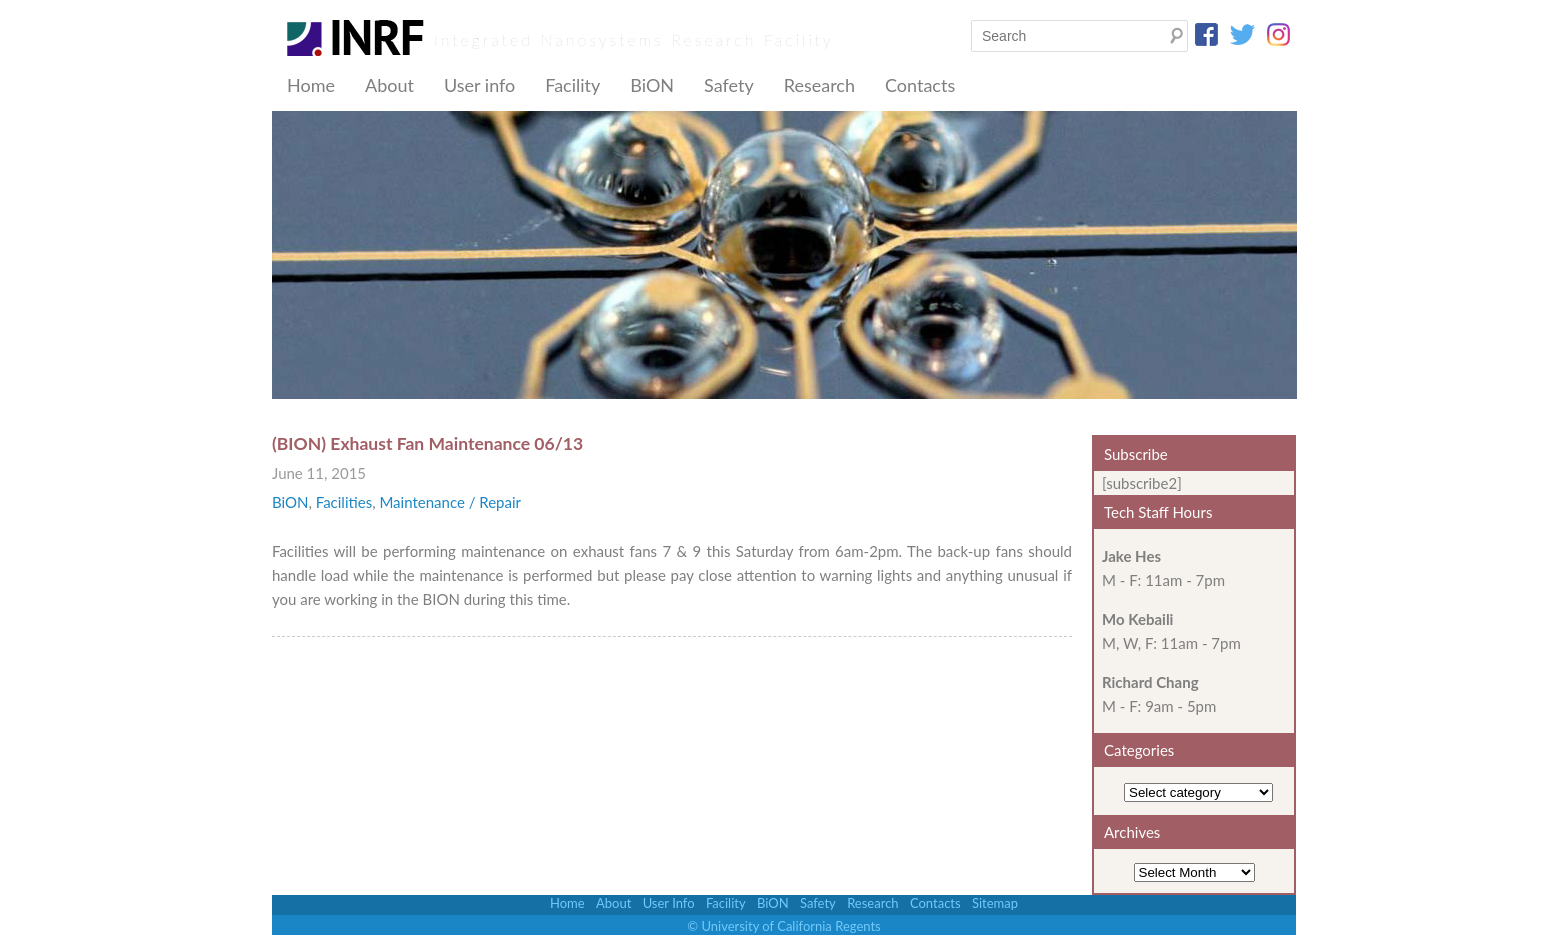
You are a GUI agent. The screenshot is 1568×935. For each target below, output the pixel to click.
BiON (652, 85)
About (389, 85)
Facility (572, 85)
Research (819, 85)
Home (311, 85)
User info (479, 85)
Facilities (344, 502)
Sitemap (995, 903)
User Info (669, 903)
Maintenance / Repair (450, 502)
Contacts (920, 85)
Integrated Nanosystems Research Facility (634, 39)
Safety (729, 85)
